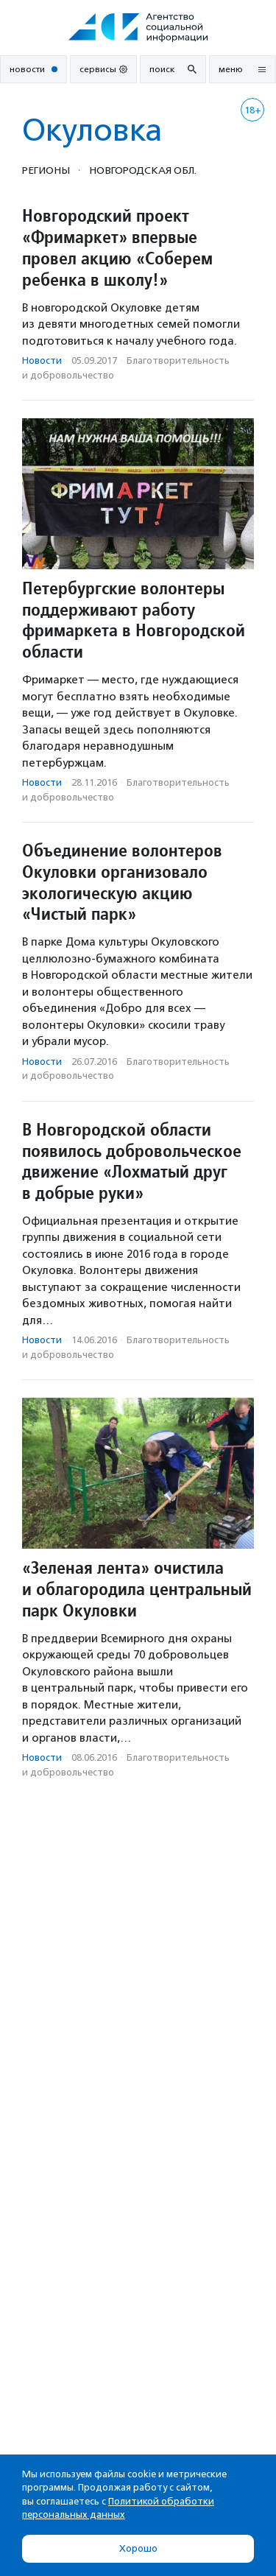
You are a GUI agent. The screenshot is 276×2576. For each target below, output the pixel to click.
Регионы (46, 170)
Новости (42, 360)
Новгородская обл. (143, 170)
